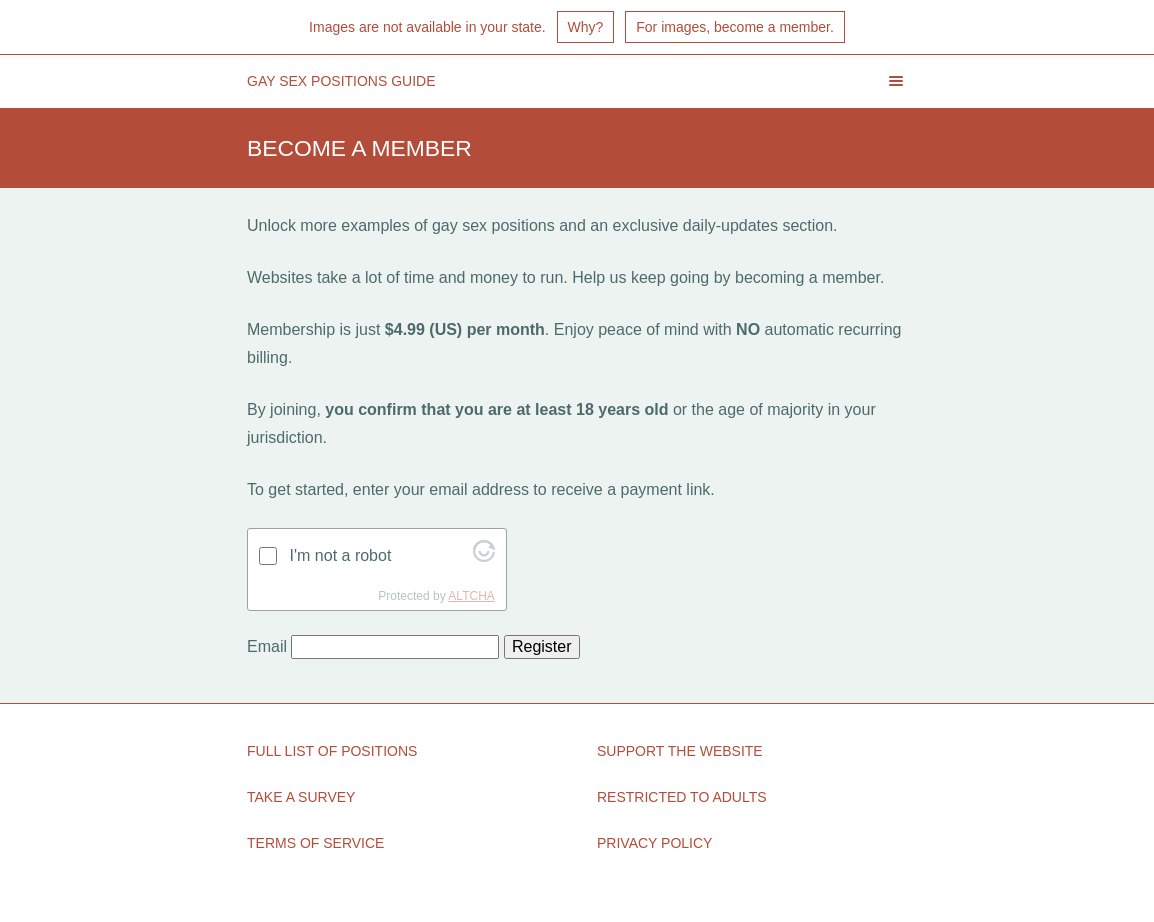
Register (542, 646)
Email (267, 646)
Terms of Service (315, 843)
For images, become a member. (735, 27)
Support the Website (680, 751)
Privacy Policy (654, 843)
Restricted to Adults (682, 797)
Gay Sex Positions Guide (341, 81)
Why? (586, 27)
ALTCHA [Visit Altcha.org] (471, 596)
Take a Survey (301, 797)
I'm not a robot (341, 555)
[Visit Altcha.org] (484, 556)
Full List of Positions (332, 751)
